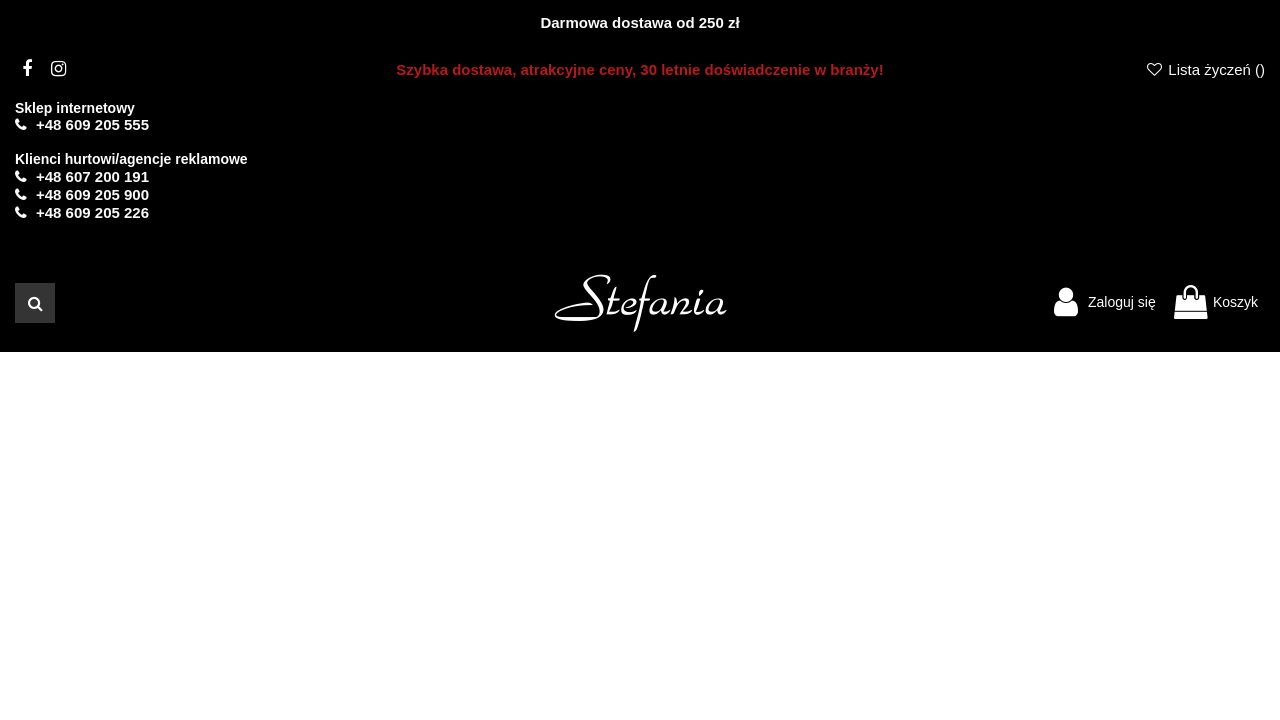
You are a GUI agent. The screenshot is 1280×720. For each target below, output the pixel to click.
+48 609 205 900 (92, 194)
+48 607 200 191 (92, 176)
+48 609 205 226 (92, 212)
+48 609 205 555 (92, 124)
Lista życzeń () (1205, 69)
